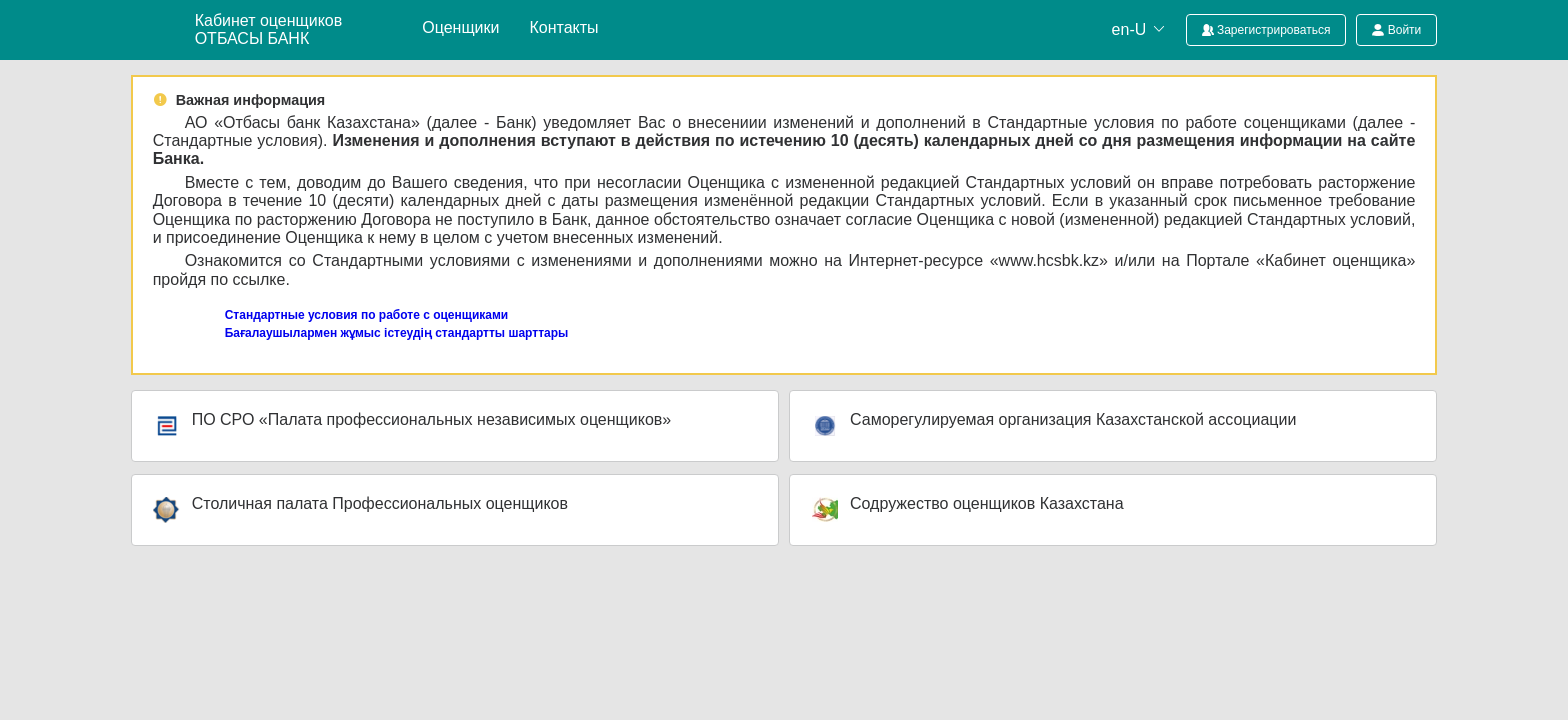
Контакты (563, 27)
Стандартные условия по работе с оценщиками (367, 315)
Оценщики (460, 27)
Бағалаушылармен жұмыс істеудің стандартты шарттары (397, 333)
